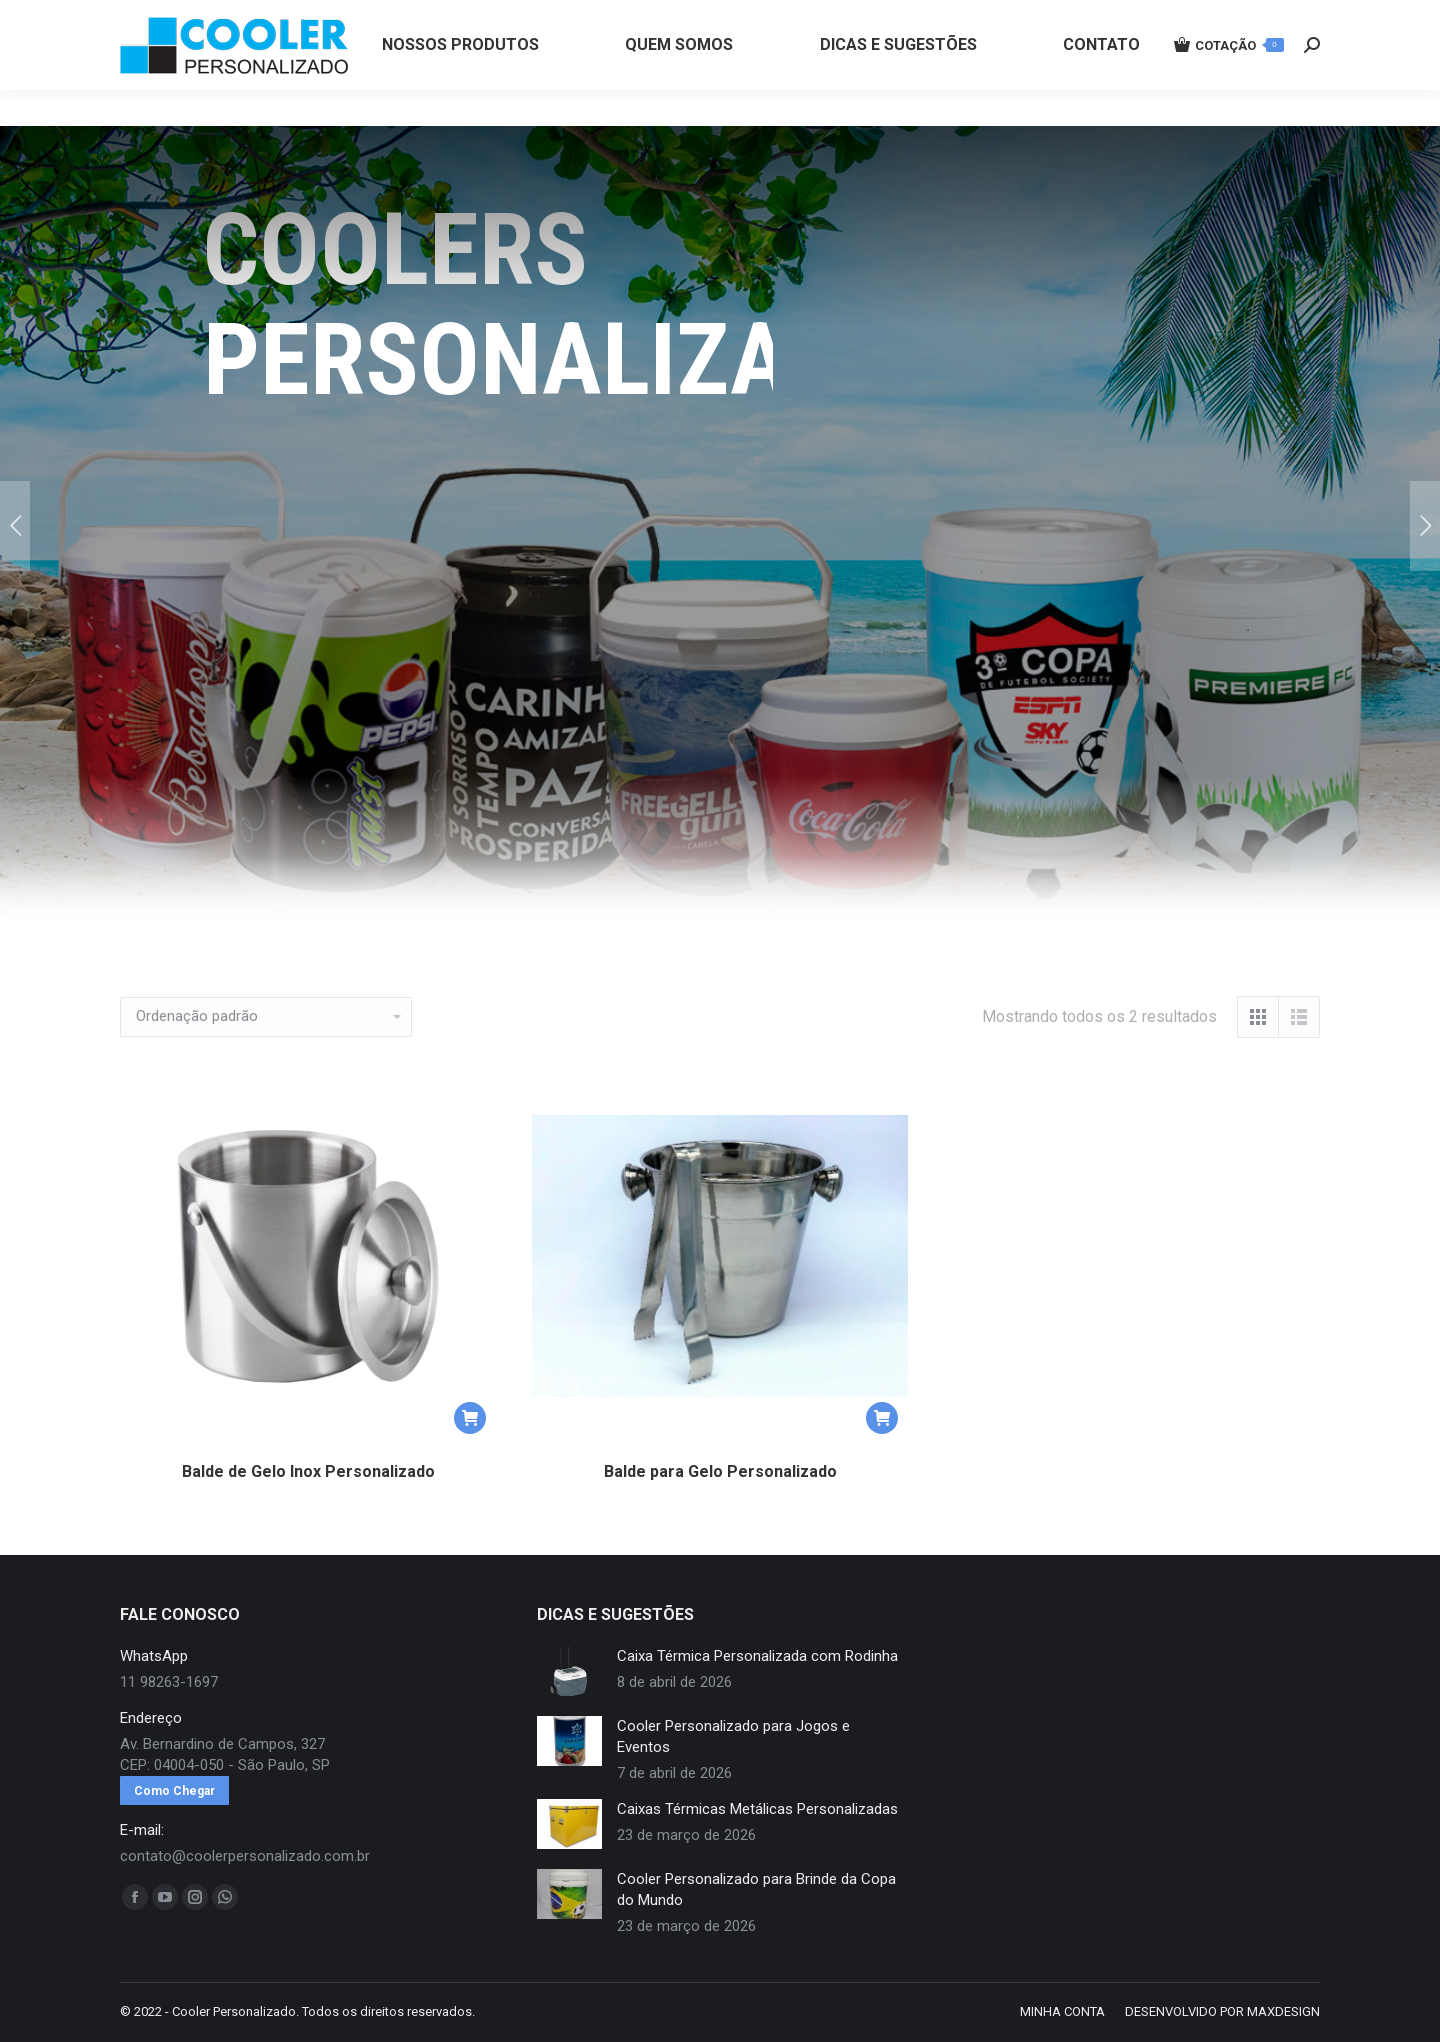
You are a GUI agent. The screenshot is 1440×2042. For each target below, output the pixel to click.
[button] (470, 1418)
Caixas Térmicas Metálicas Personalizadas (757, 1809)
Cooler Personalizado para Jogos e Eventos (733, 1736)
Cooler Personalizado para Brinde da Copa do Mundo (756, 1889)
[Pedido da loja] (266, 1017)
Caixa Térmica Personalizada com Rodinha (757, 1656)
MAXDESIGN (1283, 2011)
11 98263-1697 (453, 18)
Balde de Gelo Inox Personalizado (308, 1471)
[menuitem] (460, 81)
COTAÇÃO (1229, 81)
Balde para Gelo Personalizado (720, 1471)
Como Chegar (174, 1791)
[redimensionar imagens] (569, 1671)
